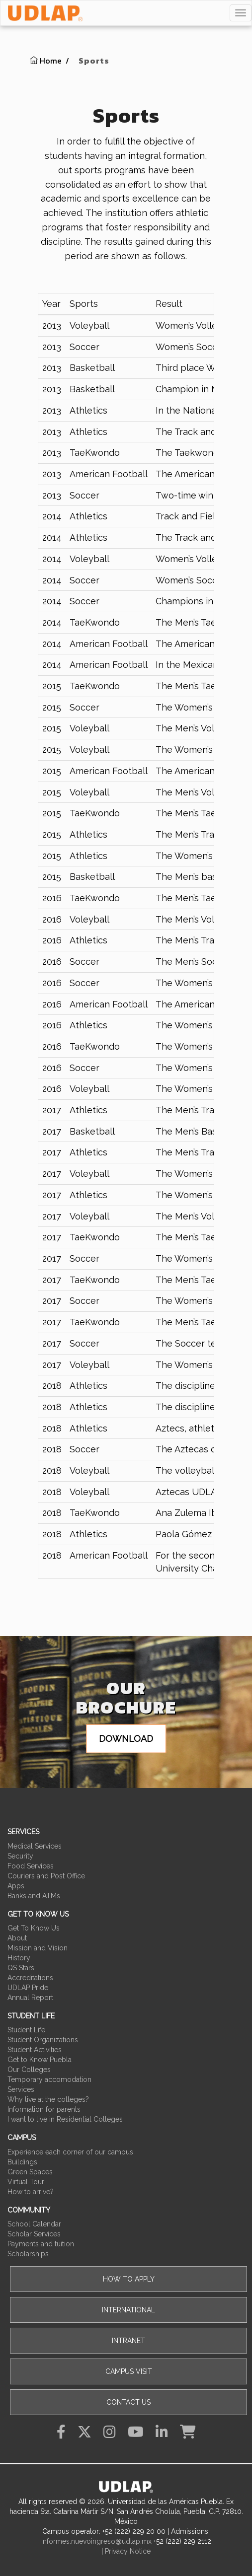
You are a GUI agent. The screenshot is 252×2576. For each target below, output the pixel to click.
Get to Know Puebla (39, 2060)
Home (46, 61)
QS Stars (20, 1968)
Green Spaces (30, 2172)
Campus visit (128, 2371)
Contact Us (128, 2402)
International (128, 2310)
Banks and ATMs (33, 1896)
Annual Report (30, 1998)
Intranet (128, 2341)
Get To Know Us (33, 1928)
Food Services (30, 1866)
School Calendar (34, 2224)
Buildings (22, 2162)
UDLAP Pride (27, 1988)
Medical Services (34, 1846)
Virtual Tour (25, 2182)
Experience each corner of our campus (70, 2152)
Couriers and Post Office (46, 1876)
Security (20, 1856)
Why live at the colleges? (48, 2099)
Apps (15, 1886)
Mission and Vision (37, 1948)
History (18, 1958)
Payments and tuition (40, 2244)
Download (126, 1738)
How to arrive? (30, 2192)
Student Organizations (42, 2040)
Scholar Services (34, 2234)
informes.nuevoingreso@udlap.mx (96, 2541)
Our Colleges (29, 2070)
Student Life (26, 2030)
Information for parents (44, 2109)
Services (20, 2089)
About (17, 1938)
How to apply (129, 2279)
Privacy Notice (128, 2551)
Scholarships (28, 2254)
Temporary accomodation (49, 2079)
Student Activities (34, 2050)
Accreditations (30, 1978)
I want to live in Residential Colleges (65, 2119)
